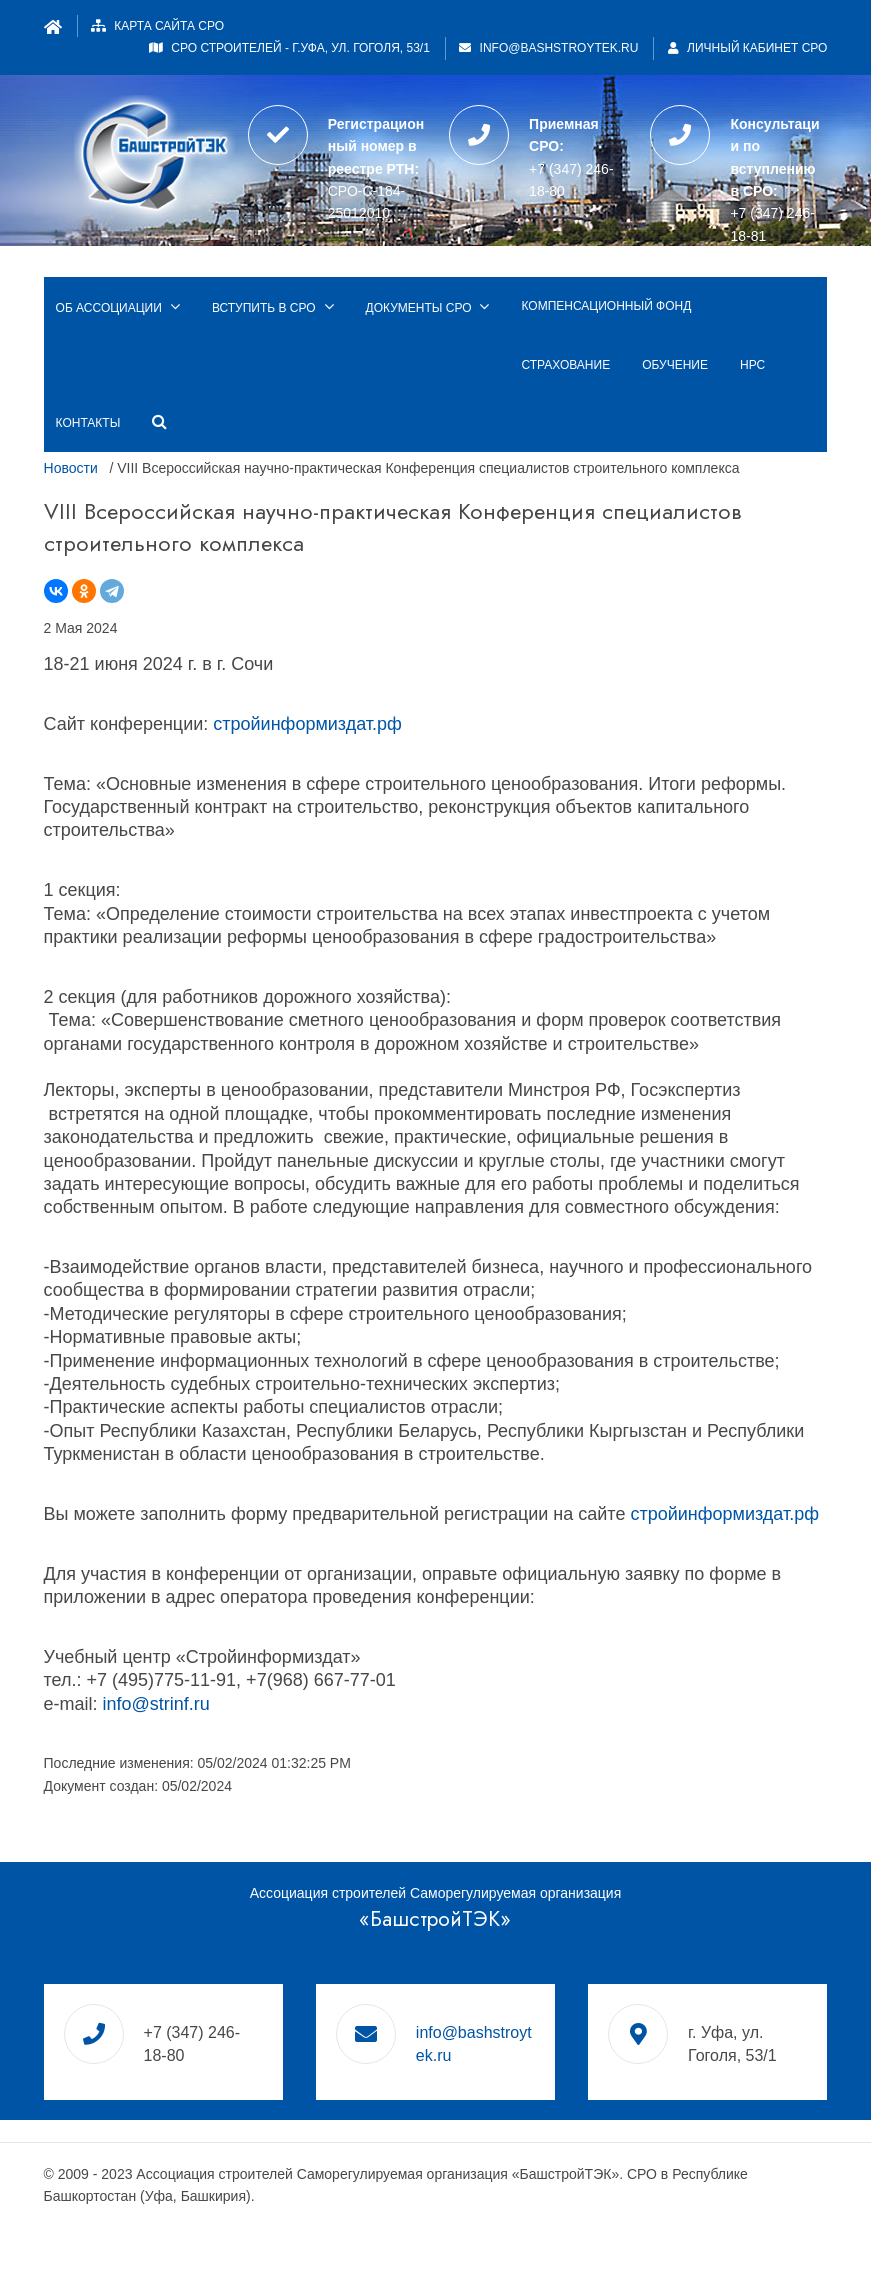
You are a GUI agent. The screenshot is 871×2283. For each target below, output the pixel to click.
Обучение (675, 365)
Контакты (88, 423)
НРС (752, 365)
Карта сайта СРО (169, 26)
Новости (71, 468)
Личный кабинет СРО (748, 48)
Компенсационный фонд (606, 306)
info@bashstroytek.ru (559, 48)
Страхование (565, 365)
